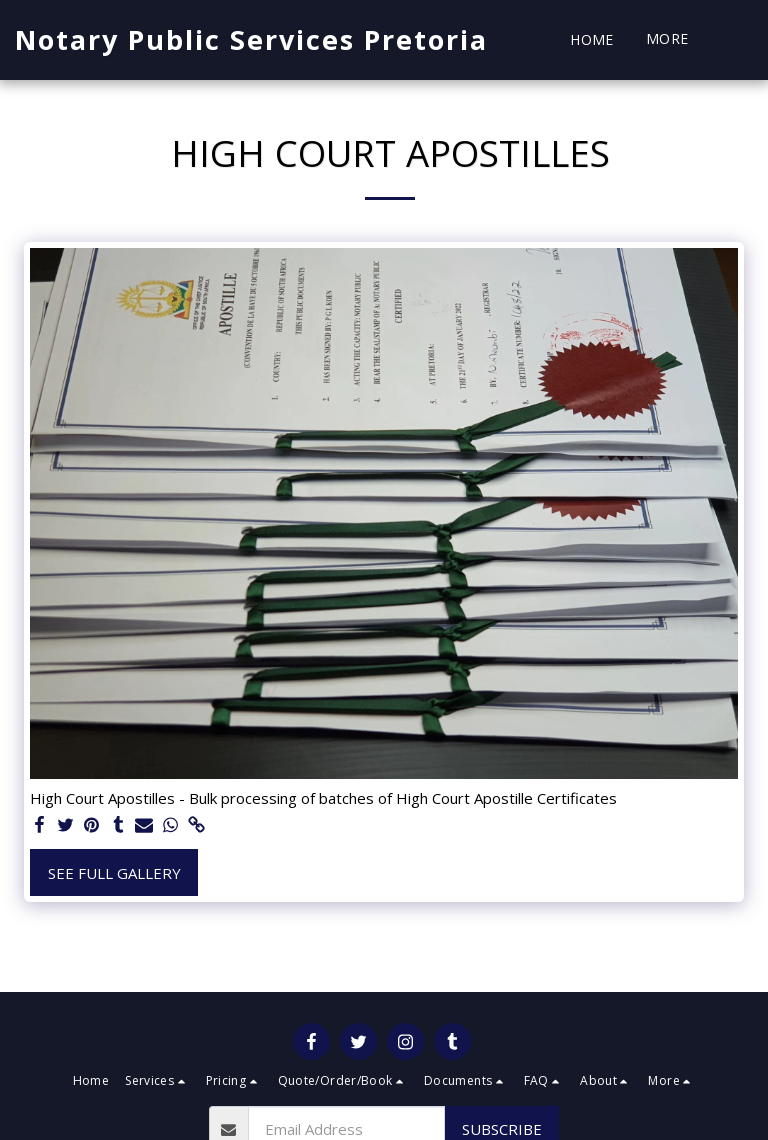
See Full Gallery (114, 873)
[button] (738, 40)
